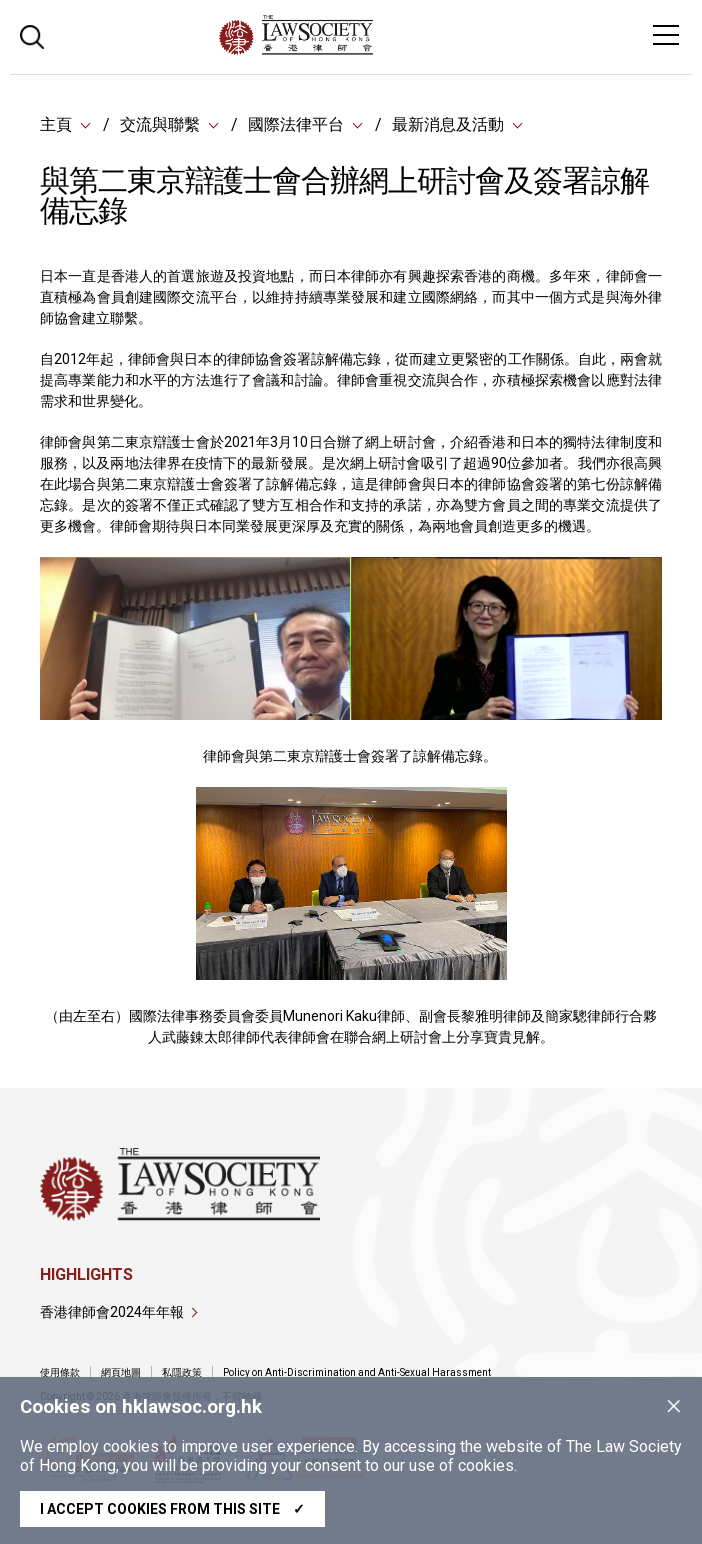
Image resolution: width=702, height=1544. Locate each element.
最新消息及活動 (448, 124)
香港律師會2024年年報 (112, 1312)
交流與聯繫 (160, 124)
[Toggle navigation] (666, 35)
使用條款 (60, 1372)
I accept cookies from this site (172, 1509)
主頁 (56, 124)
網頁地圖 (121, 1372)
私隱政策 (182, 1372)
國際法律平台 (296, 124)
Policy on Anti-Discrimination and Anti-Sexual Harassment (357, 1372)
